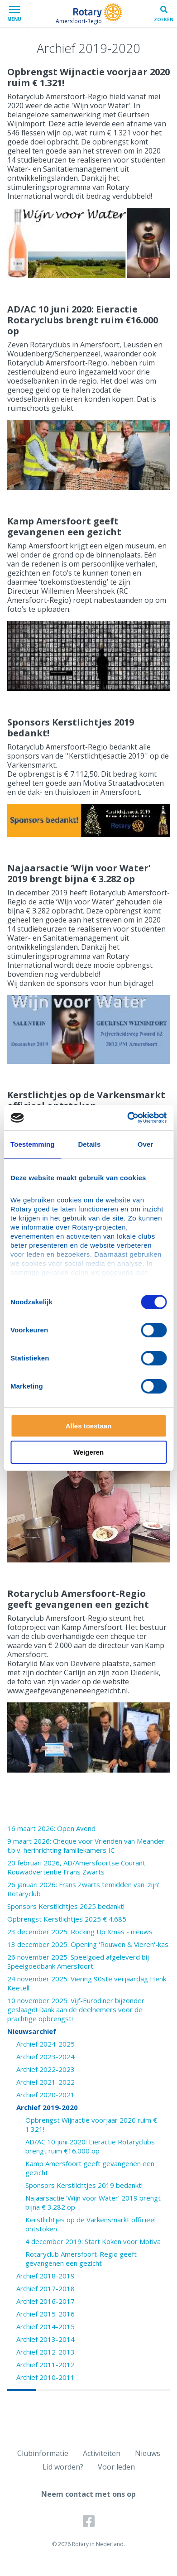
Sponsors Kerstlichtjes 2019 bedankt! (84, 2185)
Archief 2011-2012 (45, 2364)
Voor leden (116, 2467)
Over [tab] (145, 1144)
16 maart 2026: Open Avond (51, 1828)
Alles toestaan (89, 1426)
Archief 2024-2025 (45, 2043)
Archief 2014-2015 (45, 2326)
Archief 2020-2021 (45, 2094)
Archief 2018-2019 (45, 2275)
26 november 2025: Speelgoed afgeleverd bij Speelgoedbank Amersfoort (78, 1961)
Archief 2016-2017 (45, 2301)
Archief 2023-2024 (45, 2056)
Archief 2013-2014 (45, 2339)
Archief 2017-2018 (45, 2288)
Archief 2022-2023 (45, 2069)
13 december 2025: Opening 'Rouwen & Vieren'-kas (87, 1944)
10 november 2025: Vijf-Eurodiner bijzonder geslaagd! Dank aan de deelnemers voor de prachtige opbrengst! (75, 2009)
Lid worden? (63, 2467)
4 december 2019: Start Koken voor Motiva (93, 2241)
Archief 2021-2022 (45, 2081)
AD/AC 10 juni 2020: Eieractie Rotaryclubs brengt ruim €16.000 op (90, 2146)
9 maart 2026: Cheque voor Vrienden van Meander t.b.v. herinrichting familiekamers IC (86, 1845)
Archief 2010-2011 (45, 2377)
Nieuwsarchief (31, 2031)
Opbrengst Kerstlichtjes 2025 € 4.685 (66, 1918)
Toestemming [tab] (32, 1144)
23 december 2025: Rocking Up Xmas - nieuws (80, 1931)
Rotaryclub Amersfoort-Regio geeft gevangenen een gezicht (81, 2258)
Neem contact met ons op (88, 2494)
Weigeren (88, 1452)
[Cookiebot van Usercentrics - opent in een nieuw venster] (127, 1118)
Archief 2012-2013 (45, 2351)
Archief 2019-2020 (47, 2107)
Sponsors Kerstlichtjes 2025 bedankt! (65, 1906)
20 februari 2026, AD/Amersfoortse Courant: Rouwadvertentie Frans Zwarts (77, 1867)
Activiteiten (101, 2453)
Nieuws (147, 2453)
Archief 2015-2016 (45, 2313)
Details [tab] (89, 1144)
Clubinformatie (42, 2453)
